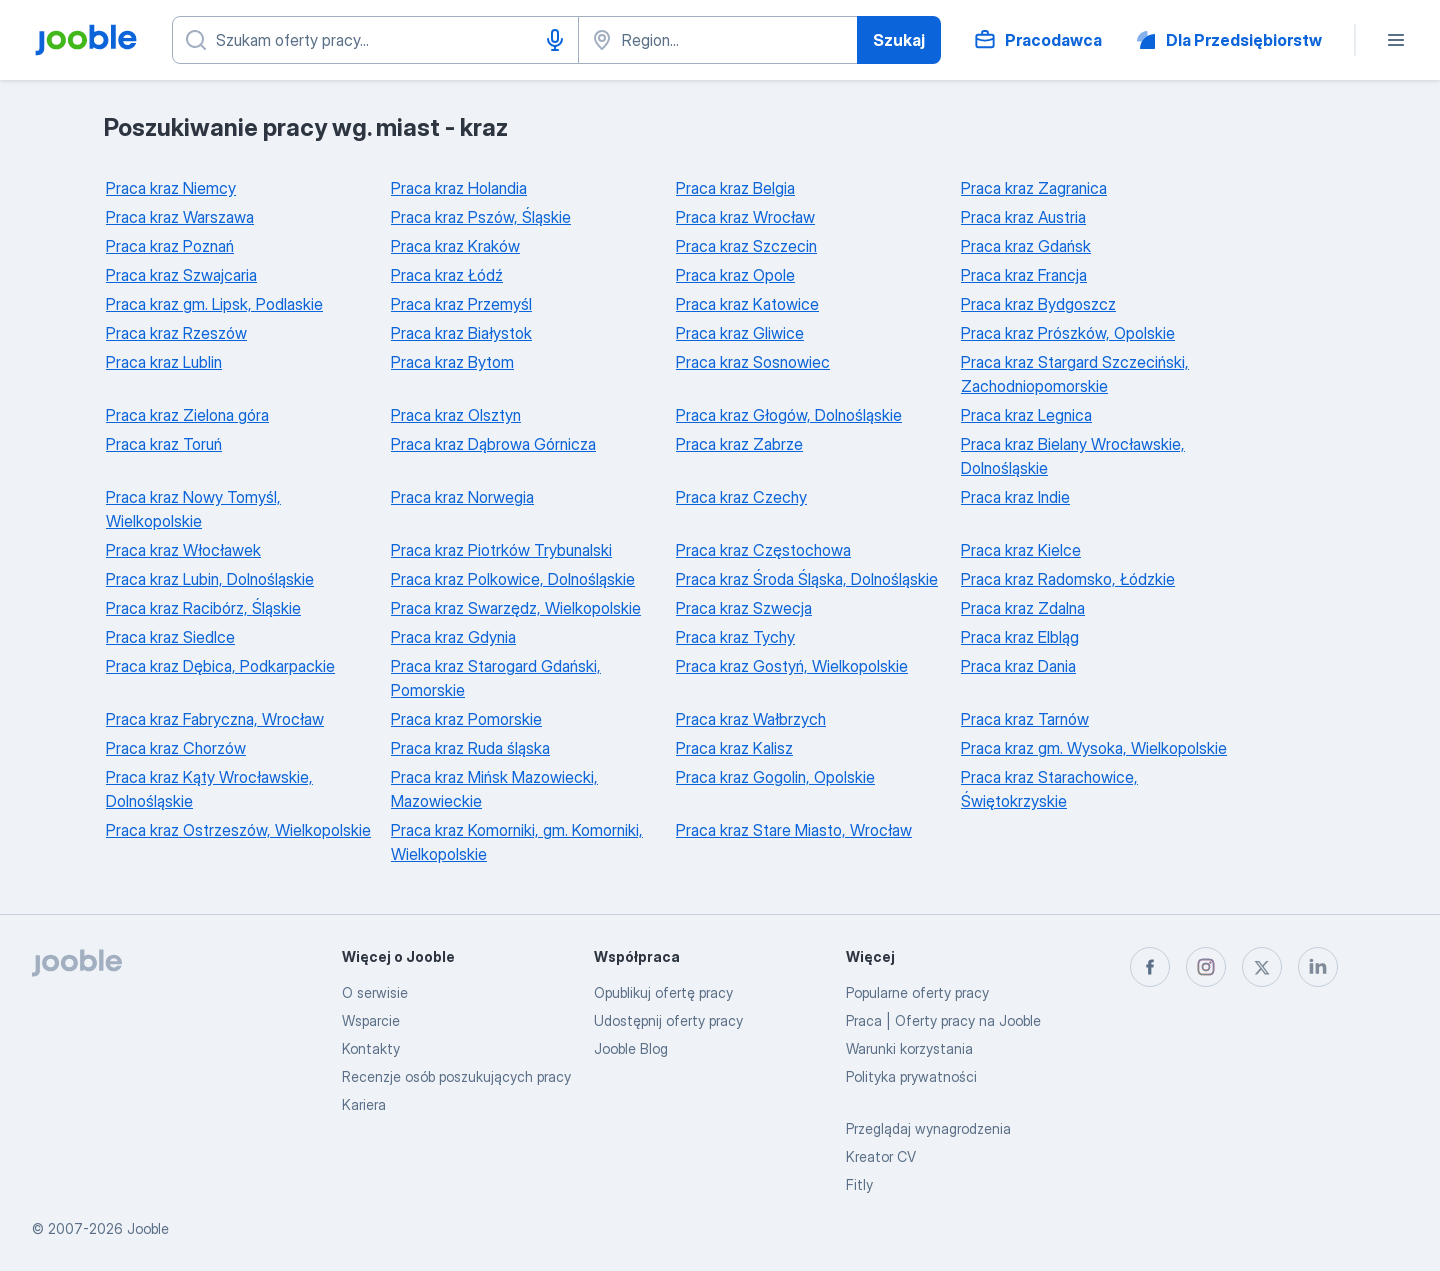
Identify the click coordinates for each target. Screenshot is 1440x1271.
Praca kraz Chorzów (176, 748)
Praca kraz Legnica (1026, 415)
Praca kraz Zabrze (739, 444)
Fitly (859, 1184)
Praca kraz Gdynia (453, 637)
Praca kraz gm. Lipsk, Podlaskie (214, 304)
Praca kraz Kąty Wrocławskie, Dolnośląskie (209, 789)
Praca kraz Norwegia (462, 497)
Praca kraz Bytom (452, 362)
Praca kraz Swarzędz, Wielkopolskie (516, 608)
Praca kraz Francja (1024, 275)
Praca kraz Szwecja (744, 608)
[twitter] (1262, 967)
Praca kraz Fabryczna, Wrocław (215, 719)
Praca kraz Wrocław (745, 217)
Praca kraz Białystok (461, 333)
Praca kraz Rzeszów (176, 333)
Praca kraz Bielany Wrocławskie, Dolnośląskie (1073, 456)
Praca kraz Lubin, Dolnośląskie (210, 579)
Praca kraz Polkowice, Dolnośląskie (513, 579)
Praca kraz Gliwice (740, 333)
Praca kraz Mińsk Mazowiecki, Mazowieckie (494, 789)
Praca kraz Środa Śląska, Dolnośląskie (807, 579)
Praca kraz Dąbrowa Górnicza (493, 444)
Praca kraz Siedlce (170, 637)
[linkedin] (1318, 967)
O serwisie (375, 992)
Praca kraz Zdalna (1023, 608)
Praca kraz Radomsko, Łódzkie (1068, 579)
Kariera (364, 1104)
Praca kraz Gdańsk (1026, 246)
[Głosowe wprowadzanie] (555, 40)
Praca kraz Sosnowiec (753, 362)
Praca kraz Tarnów (1025, 719)
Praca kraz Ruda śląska (470, 748)
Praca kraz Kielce (1021, 550)
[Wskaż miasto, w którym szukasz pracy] (718, 40)
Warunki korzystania (909, 1048)
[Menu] (1396, 40)
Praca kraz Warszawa (180, 217)
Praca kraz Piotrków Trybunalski (501, 550)
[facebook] (1150, 967)
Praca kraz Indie (1015, 497)
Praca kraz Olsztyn (456, 415)
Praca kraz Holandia (459, 188)
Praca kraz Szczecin (746, 246)
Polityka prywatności (911, 1076)
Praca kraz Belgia (735, 188)
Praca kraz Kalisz (734, 748)
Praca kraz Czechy (741, 497)
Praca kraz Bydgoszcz (1038, 304)
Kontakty (371, 1048)
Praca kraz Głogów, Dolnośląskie (789, 415)
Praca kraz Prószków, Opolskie (1068, 333)
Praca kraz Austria (1023, 217)
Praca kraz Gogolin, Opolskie (775, 777)
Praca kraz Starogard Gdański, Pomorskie (496, 678)
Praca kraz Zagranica (1034, 188)
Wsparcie (371, 1020)
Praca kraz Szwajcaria (181, 275)
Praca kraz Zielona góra (187, 415)
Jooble (148, 1228)
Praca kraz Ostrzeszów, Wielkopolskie (238, 830)
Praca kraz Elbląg (1020, 637)
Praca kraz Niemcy (171, 188)
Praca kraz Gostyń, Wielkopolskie (792, 666)
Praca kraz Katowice (747, 304)
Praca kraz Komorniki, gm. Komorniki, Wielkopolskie (517, 842)
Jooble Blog (631, 1048)
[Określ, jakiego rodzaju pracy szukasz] (375, 40)
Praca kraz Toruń (164, 444)
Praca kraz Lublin (164, 362)
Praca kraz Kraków (455, 246)
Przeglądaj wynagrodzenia (928, 1128)
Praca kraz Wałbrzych (751, 719)
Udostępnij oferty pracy (668, 1020)
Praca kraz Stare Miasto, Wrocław (794, 830)
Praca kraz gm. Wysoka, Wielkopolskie (1094, 748)
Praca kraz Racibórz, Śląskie (203, 608)
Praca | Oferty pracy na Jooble (943, 1020)
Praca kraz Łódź (447, 275)
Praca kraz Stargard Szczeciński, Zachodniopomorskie (1075, 374)
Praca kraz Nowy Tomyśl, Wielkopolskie (193, 509)
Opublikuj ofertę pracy (663, 992)
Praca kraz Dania (1018, 666)
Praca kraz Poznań (170, 246)
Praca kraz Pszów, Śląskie (481, 217)
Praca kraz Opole (735, 275)
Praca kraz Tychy (735, 637)
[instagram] (1206, 967)
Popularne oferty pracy (917, 992)
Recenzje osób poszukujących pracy (456, 1076)
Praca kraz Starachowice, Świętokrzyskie (1049, 789)
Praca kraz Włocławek (183, 550)
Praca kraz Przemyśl (461, 304)
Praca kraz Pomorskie (466, 719)
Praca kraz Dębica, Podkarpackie (220, 666)
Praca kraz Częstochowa (763, 550)
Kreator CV (881, 1156)
